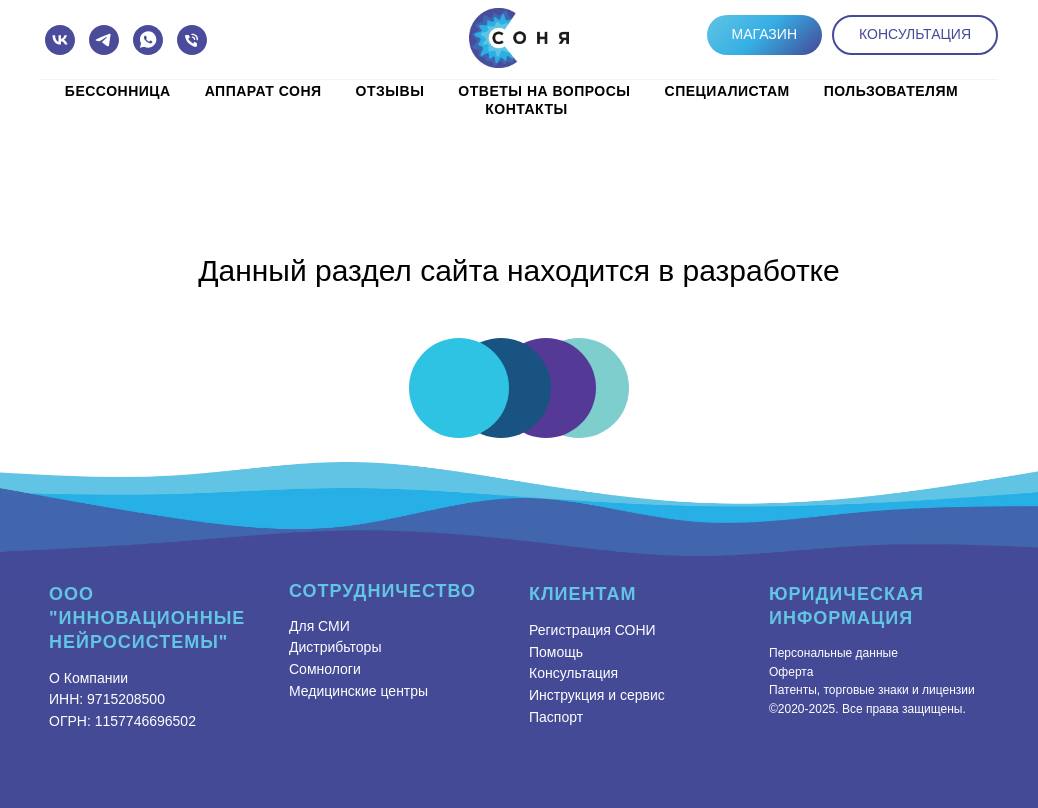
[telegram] (104, 40)
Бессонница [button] (118, 91)
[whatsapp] (148, 40)
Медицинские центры (358, 691)
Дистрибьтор (330, 647)
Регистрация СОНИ (592, 630)
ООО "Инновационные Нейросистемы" (147, 618)
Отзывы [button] (390, 91)
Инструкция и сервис (597, 695)
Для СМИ (319, 626)
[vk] (60, 40)
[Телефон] (192, 40)
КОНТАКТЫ (526, 109)
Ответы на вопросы (544, 91)
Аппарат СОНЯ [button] (263, 91)
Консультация (573, 673)
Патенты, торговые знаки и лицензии (872, 690)
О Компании (88, 678)
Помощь (556, 652)
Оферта (791, 672)
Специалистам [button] (727, 91)
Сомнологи (325, 669)
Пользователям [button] (891, 91)
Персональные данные (833, 653)
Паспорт (556, 717)
